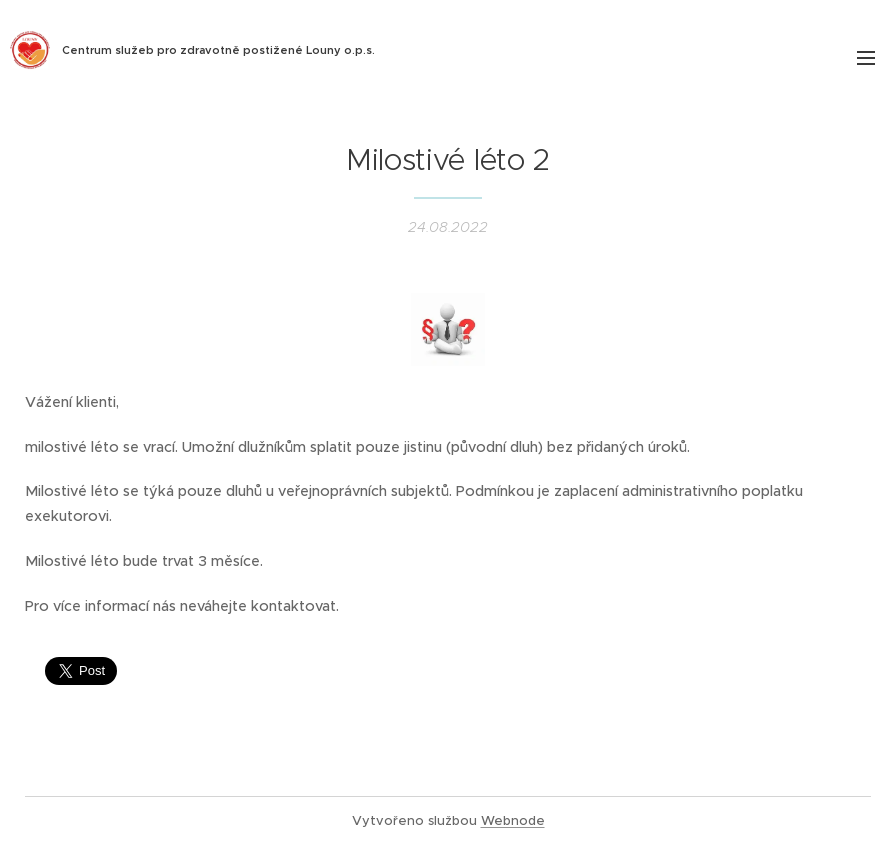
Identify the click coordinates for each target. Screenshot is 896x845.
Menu (866, 58)
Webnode (513, 820)
